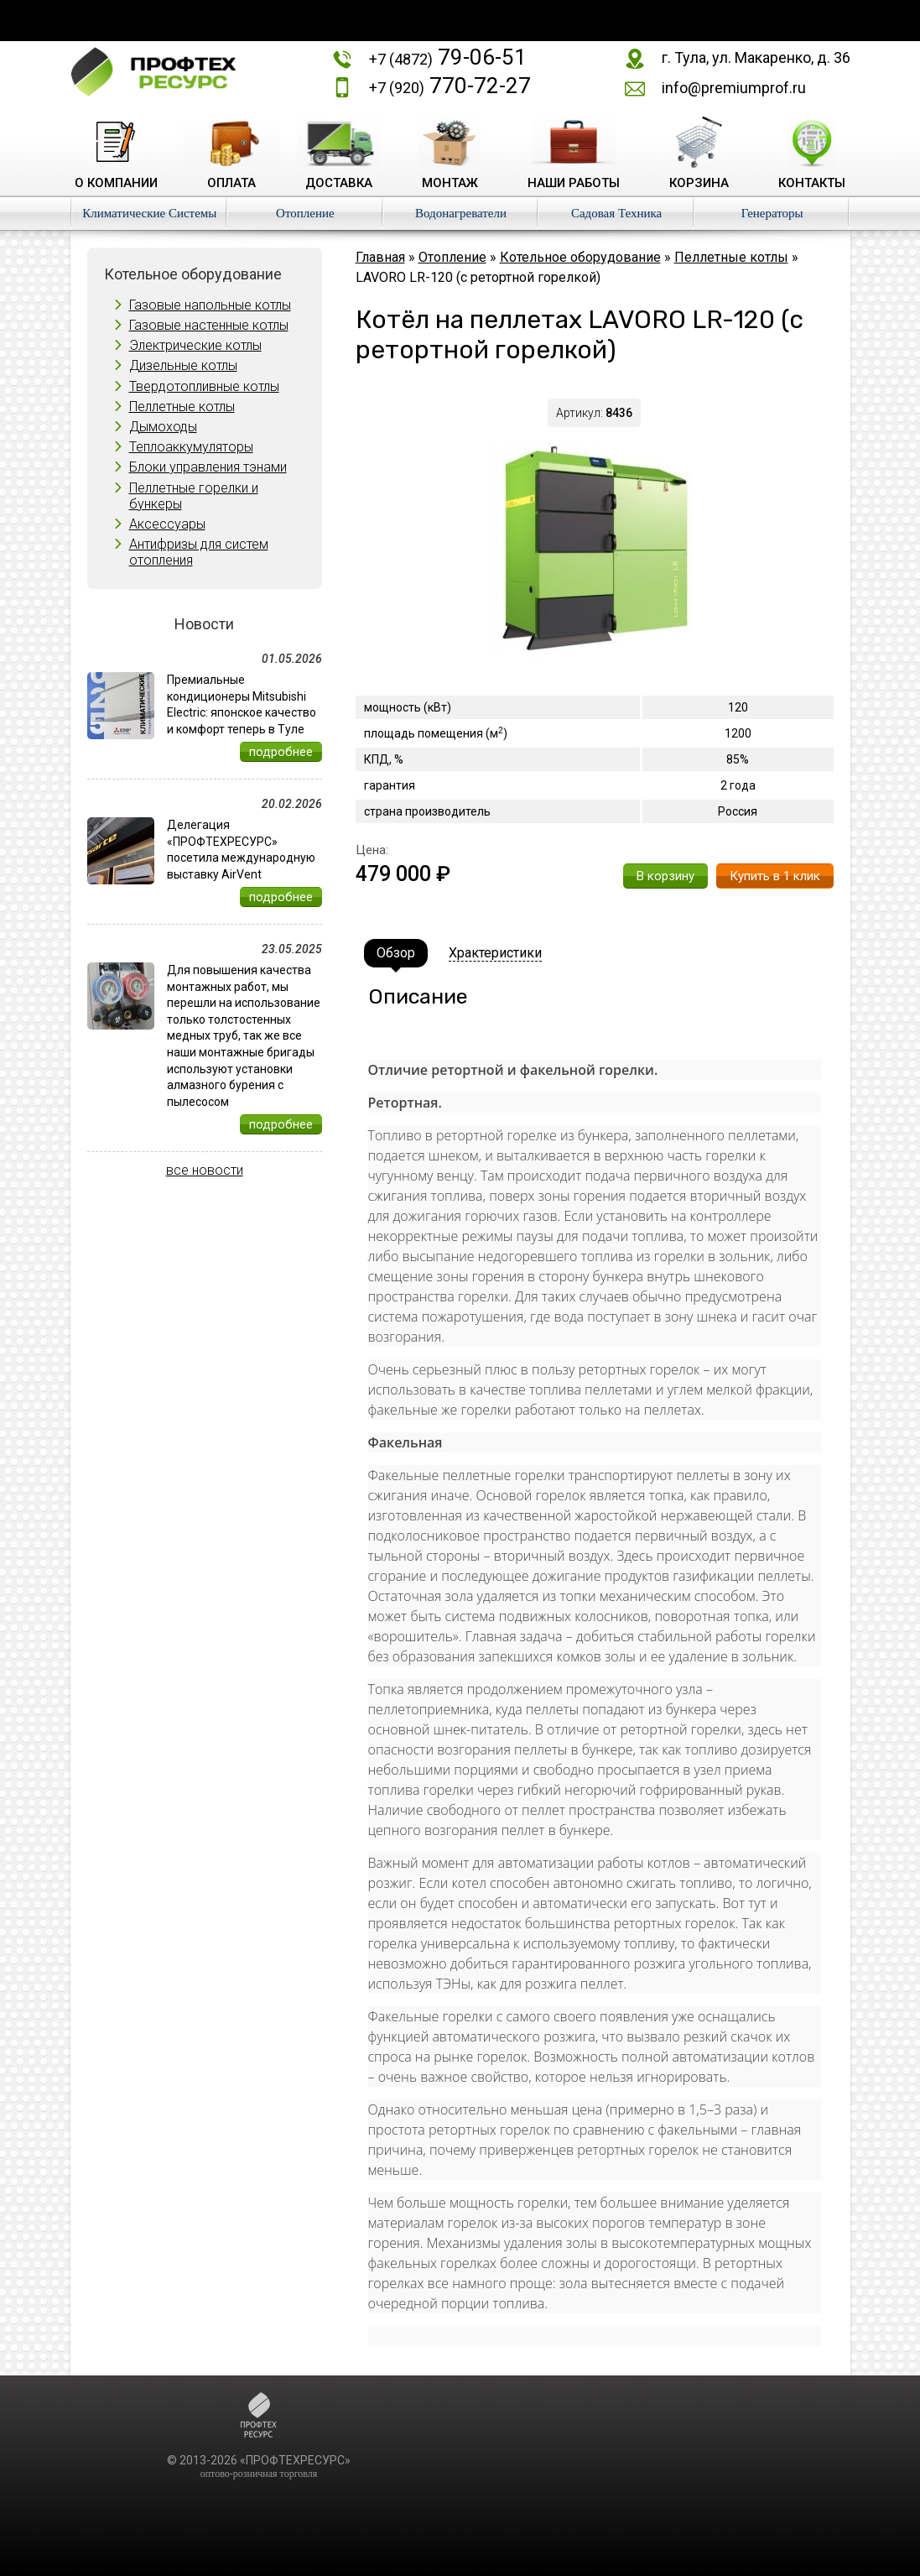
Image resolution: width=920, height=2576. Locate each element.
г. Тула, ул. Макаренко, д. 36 (756, 57)
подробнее (281, 751)
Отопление (305, 213)
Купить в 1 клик (775, 876)
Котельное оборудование (580, 257)
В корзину (665, 876)
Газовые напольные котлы (210, 305)
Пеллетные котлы (182, 407)
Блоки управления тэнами (208, 467)
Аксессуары (167, 524)
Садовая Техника (616, 213)
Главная (380, 257)
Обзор (396, 953)
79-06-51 (448, 57)
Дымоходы (163, 427)
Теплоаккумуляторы (191, 447)
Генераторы (772, 213)
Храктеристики (495, 953)
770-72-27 (450, 85)
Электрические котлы (195, 345)
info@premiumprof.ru (734, 87)
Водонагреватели (461, 213)
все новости (204, 1170)
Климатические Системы (149, 213)
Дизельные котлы (183, 365)
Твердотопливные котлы (204, 386)
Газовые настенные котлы (208, 325)
